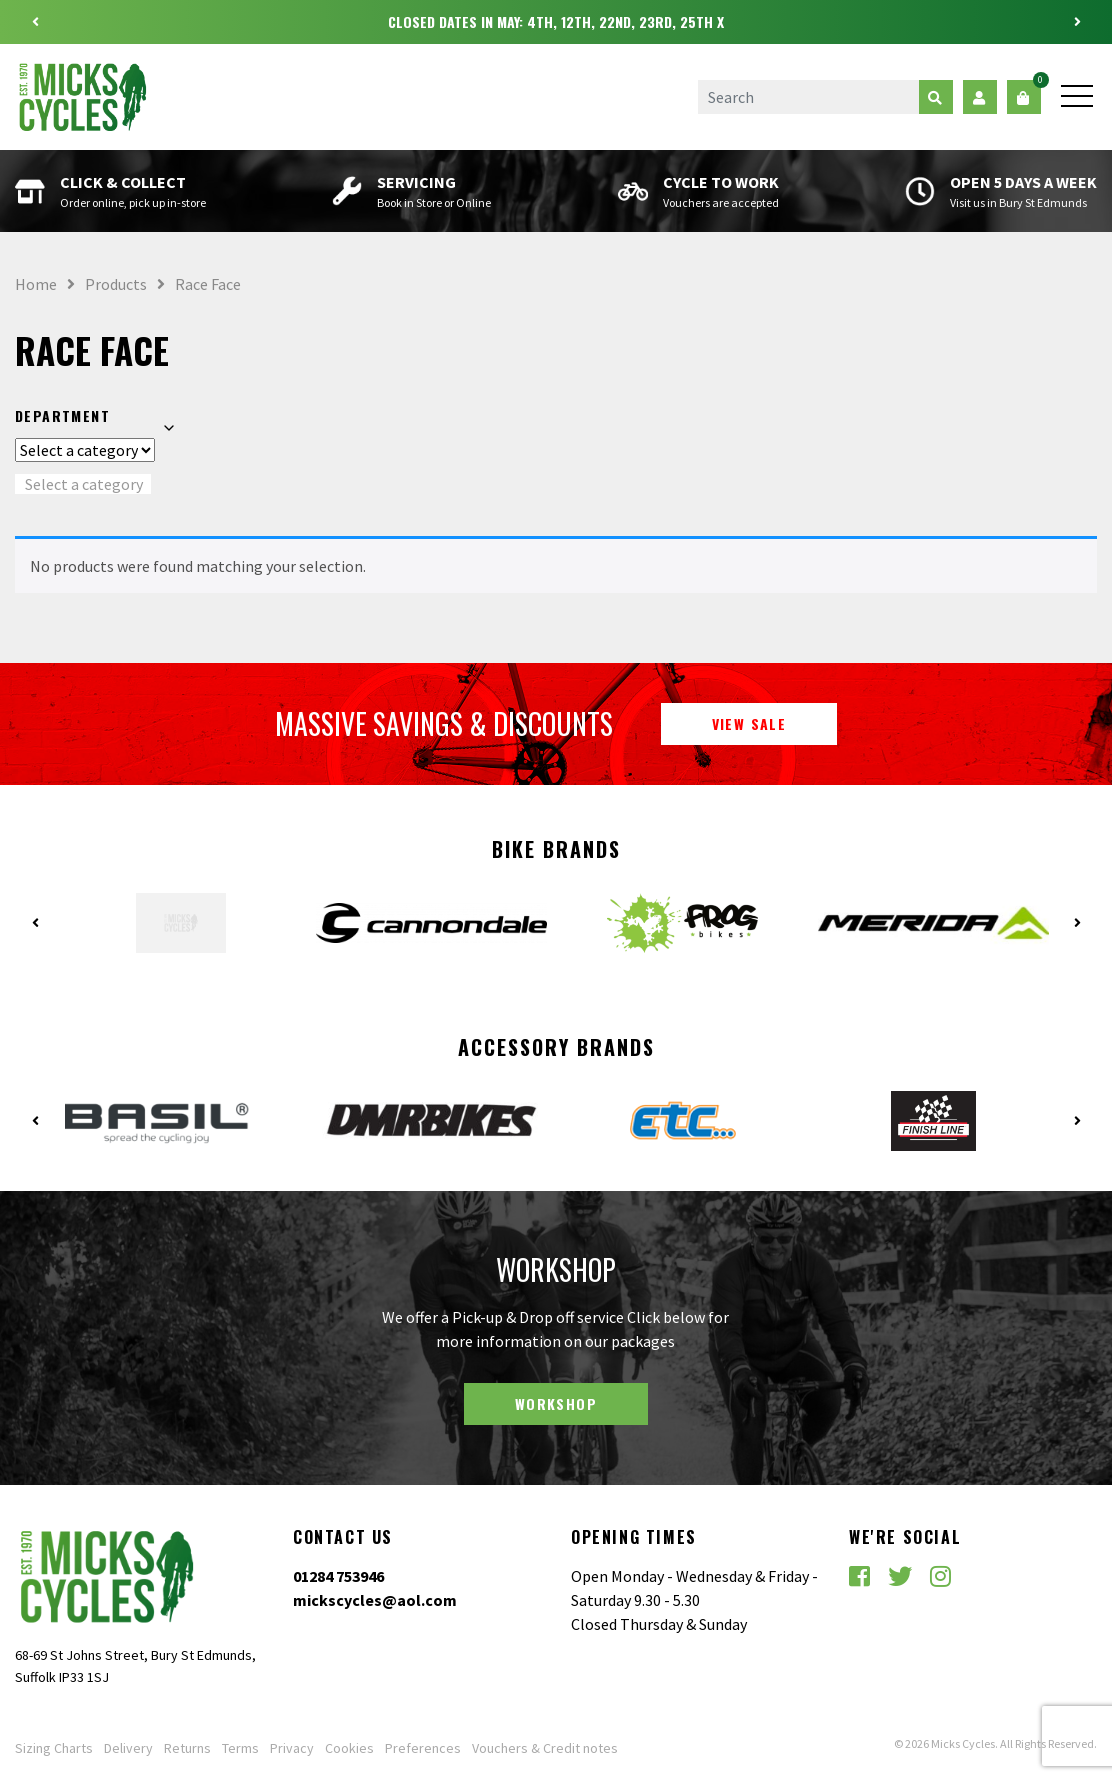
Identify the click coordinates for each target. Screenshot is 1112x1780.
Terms (240, 1748)
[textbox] (83, 484)
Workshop (556, 1403)
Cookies (349, 1748)
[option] (556, 22)
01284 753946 (338, 1576)
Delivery (128, 1748)
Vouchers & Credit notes (545, 1748)
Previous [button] (35, 22)
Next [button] (1077, 22)
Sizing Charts (54, 1748)
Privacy (292, 1748)
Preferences (423, 1748)
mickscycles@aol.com (375, 1600)
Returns (187, 1748)
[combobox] (83, 484)
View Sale (749, 723)
